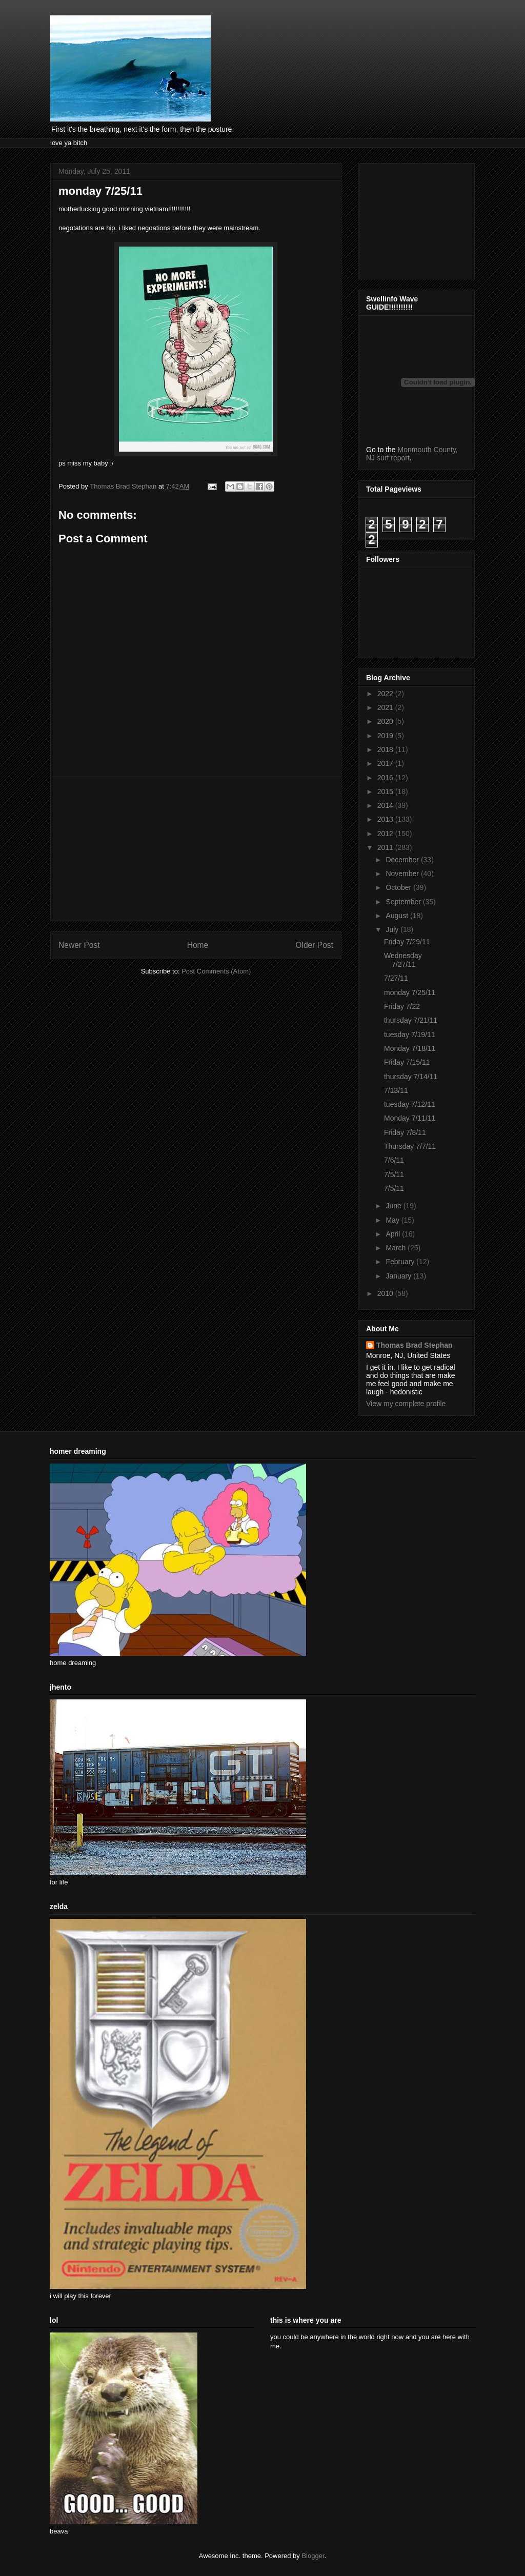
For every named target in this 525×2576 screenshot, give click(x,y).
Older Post (314, 945)
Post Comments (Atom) (216, 971)
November (403, 873)
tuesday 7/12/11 (409, 1104)
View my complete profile (406, 1403)
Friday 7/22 (402, 1006)
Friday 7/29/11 (407, 942)
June (394, 1206)
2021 (386, 707)
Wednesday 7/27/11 (403, 959)
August (398, 915)
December (403, 860)
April (394, 1234)
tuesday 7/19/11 (409, 1034)
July (393, 929)
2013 (386, 819)
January (399, 1276)
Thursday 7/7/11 (410, 1146)
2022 (386, 693)
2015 (386, 791)
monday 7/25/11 (409, 992)
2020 (386, 721)
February (401, 1261)
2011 (386, 847)
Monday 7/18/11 (409, 1048)
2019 (386, 736)
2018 (386, 749)
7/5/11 (394, 1174)
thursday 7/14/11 (410, 1076)
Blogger (312, 2556)
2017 (386, 763)
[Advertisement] (196, 849)
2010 (386, 1293)
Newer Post (79, 945)
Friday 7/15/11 (407, 1062)
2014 (386, 805)
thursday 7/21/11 (410, 1020)
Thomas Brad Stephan (414, 1345)
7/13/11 (396, 1090)
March (397, 1248)
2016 (386, 778)
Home (198, 945)
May (393, 1220)
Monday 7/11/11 (409, 1118)
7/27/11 (396, 978)
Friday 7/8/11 (405, 1132)
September (404, 902)
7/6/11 (394, 1160)
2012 (386, 833)
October (399, 887)
